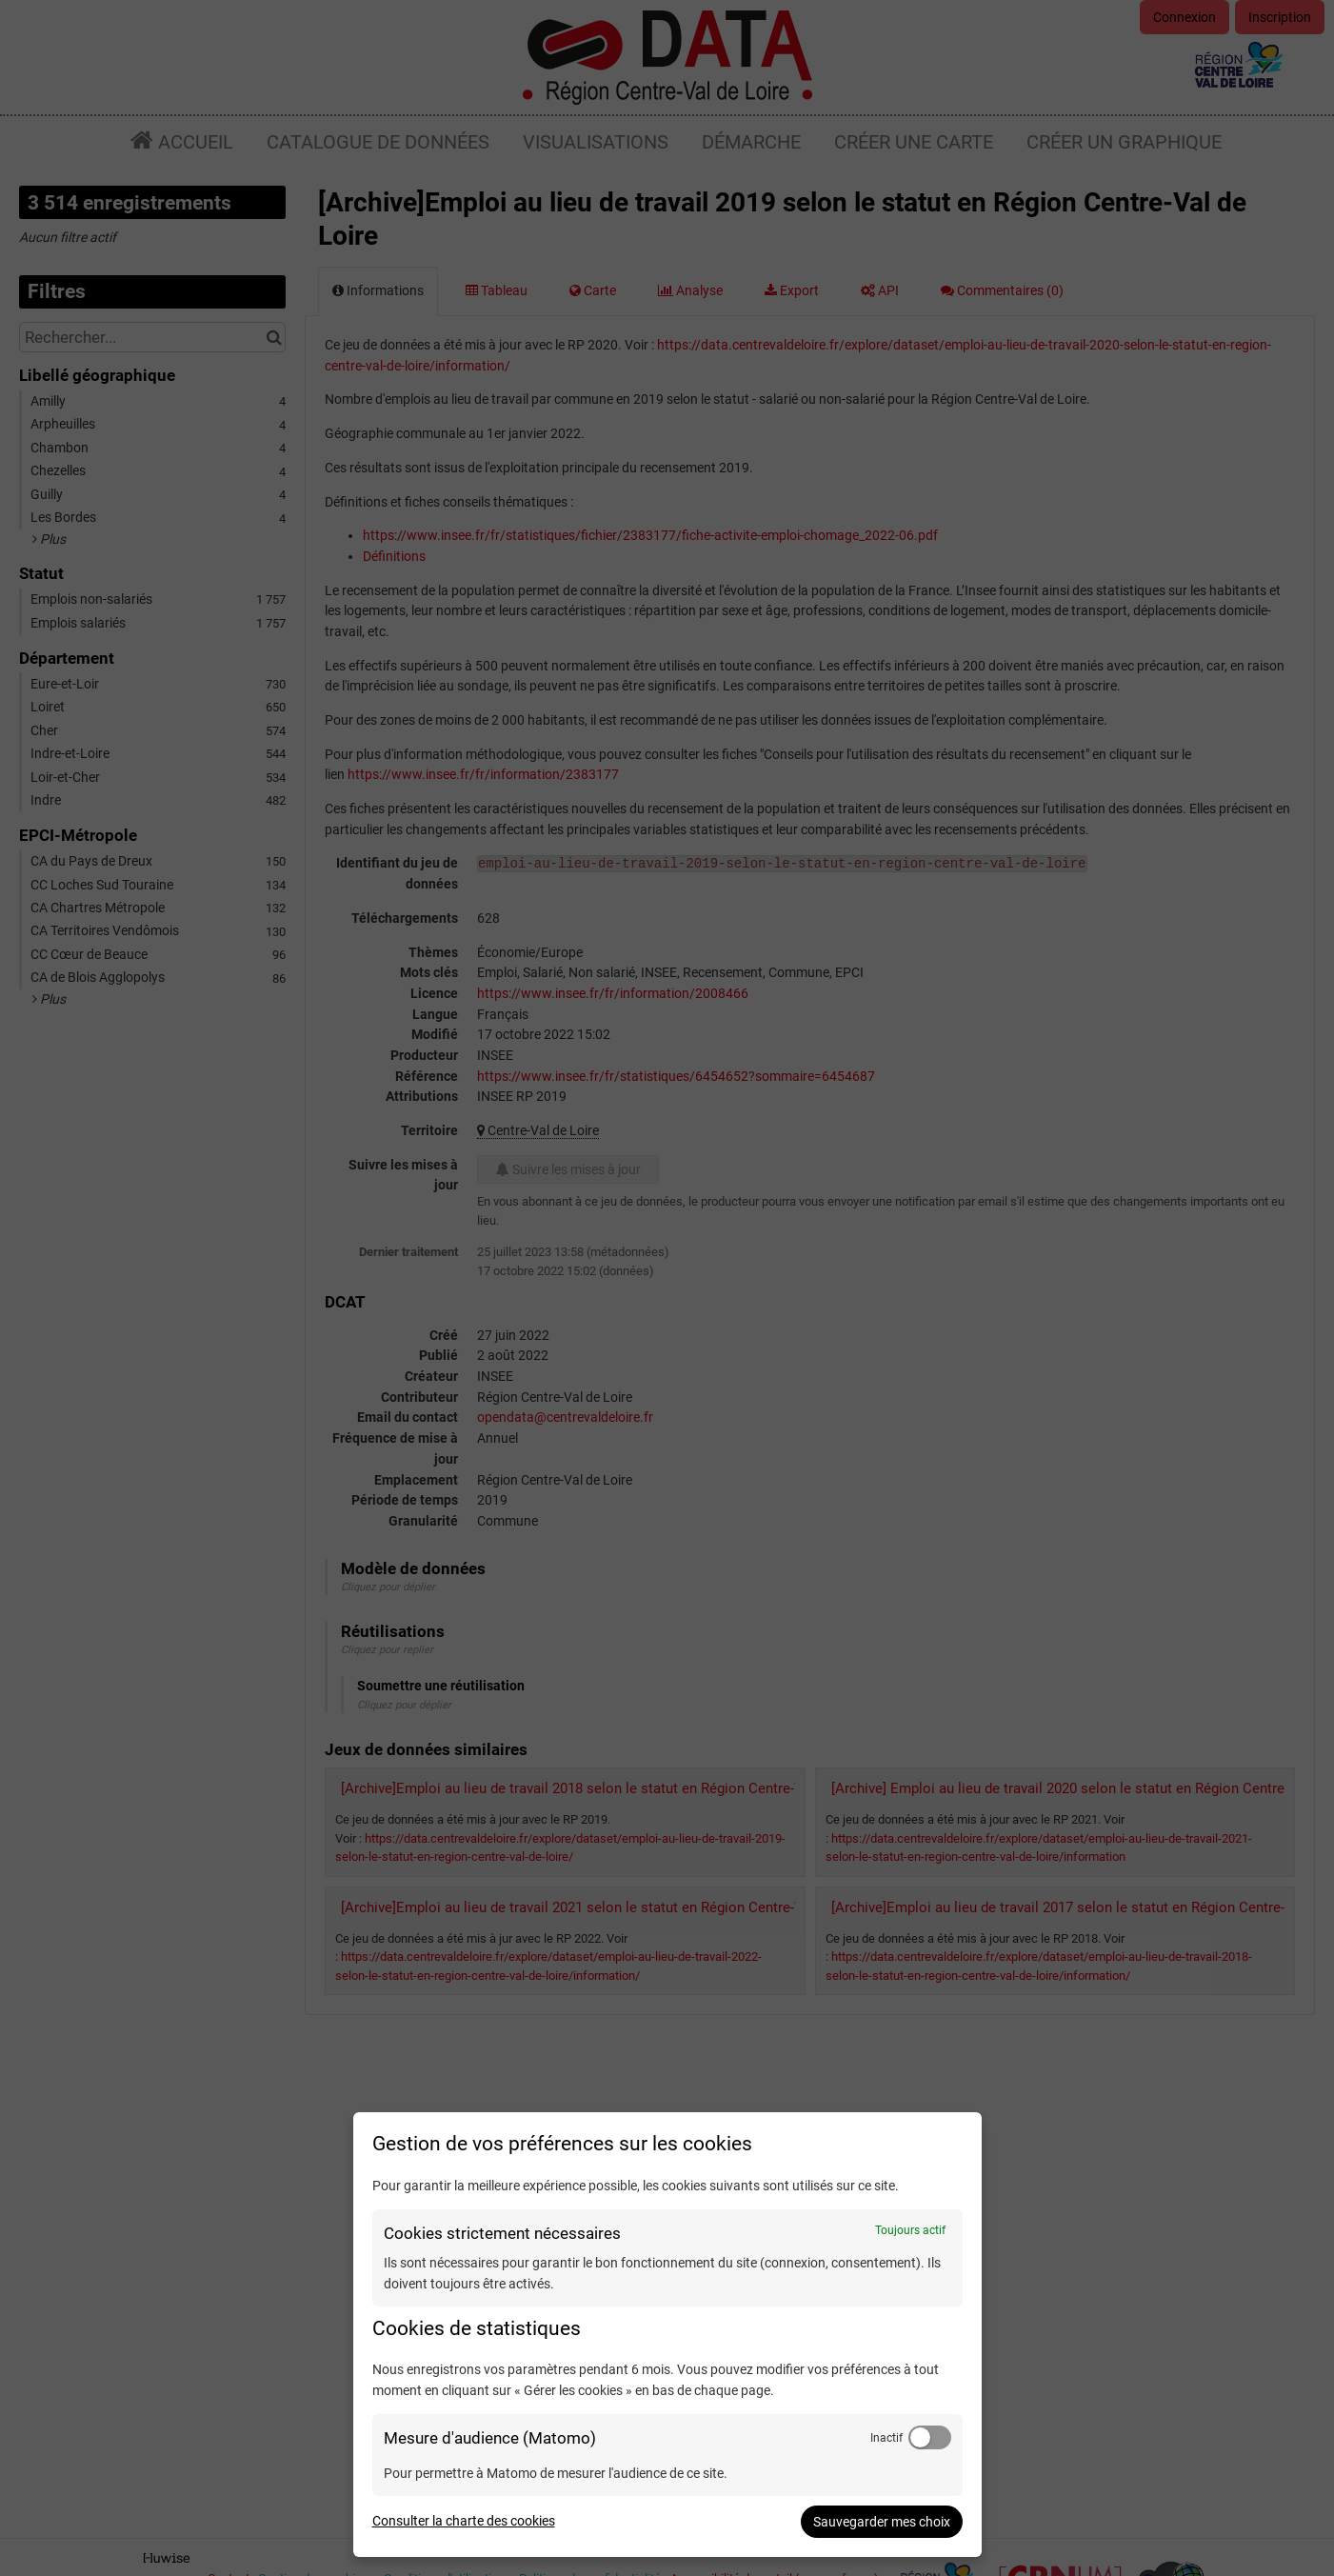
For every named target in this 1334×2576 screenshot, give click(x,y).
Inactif (886, 2438)
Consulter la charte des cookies (463, 2520)
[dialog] (667, 2334)
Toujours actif (910, 2230)
